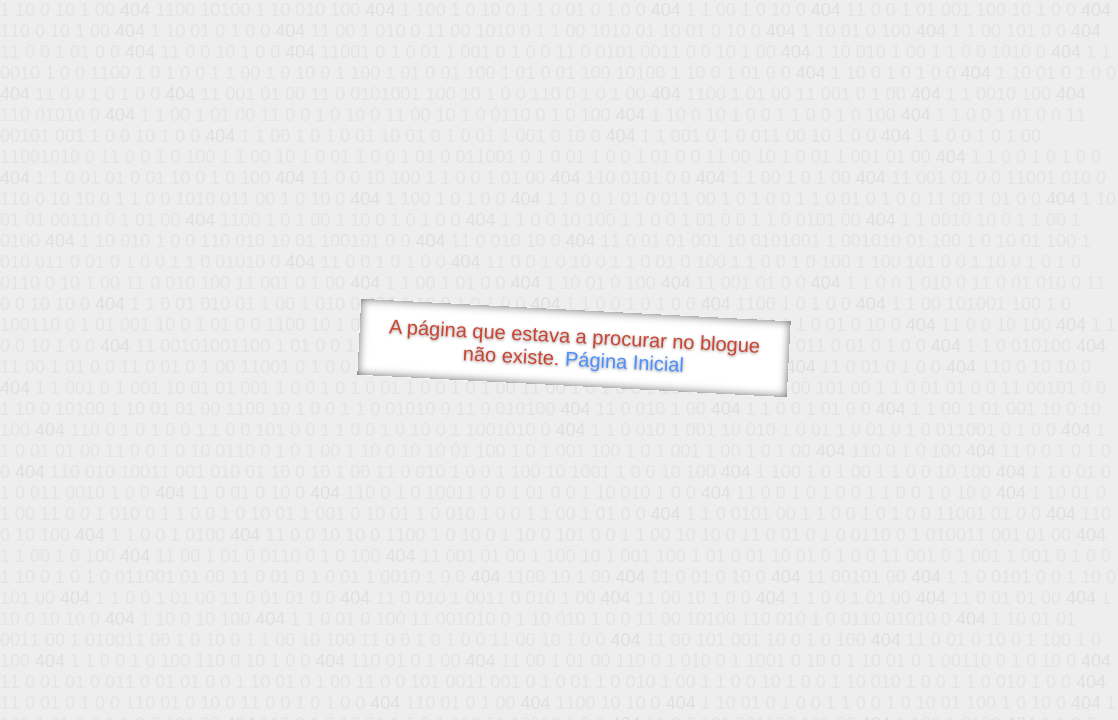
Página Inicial (625, 362)
